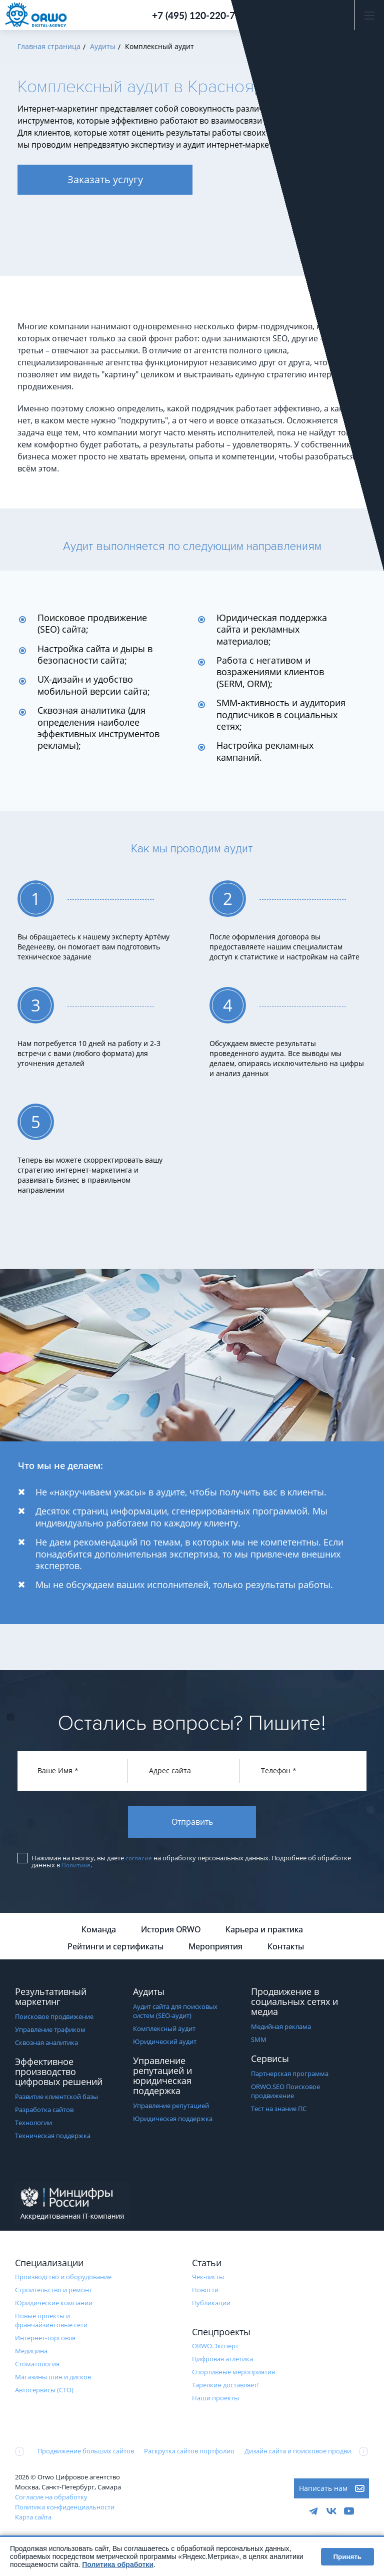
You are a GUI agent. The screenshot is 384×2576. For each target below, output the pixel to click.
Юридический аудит (164, 2043)
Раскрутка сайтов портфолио (189, 2453)
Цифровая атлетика (222, 2361)
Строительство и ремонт (53, 2292)
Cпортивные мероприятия (233, 2374)
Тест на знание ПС (278, 2111)
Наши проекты (215, 2400)
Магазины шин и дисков (53, 2379)
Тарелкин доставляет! (225, 2387)
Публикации (211, 2305)
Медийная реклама (281, 2028)
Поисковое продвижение (54, 2018)
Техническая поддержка (52, 2138)
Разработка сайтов (44, 2112)
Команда (99, 1932)
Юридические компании (53, 2305)
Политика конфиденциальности (64, 2509)
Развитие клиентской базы (56, 2099)
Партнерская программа (289, 2076)
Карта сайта (33, 2519)
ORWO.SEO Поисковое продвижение (285, 2094)
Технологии (33, 2125)
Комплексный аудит (164, 2030)
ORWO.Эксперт (215, 2348)
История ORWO (170, 1932)
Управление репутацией (171, 2108)
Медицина (31, 2353)
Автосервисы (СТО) (44, 2392)
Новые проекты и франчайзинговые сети (51, 2323)
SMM (258, 2041)
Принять (348, 2556)
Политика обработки (118, 2564)
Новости (205, 2292)
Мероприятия (215, 1949)
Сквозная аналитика (46, 2044)
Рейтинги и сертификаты (116, 1949)
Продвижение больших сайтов (86, 2453)
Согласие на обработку (51, 2499)
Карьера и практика (264, 1932)
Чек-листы (208, 2279)
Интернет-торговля (45, 2340)
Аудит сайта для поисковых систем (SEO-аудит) (175, 2013)
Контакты (286, 1949)
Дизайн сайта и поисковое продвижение (307, 2453)
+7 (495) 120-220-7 (193, 15)
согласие (139, 1860)
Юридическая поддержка (172, 2121)
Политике (77, 1867)
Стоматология (37, 2366)
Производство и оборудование (63, 2279)
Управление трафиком (50, 2031)
